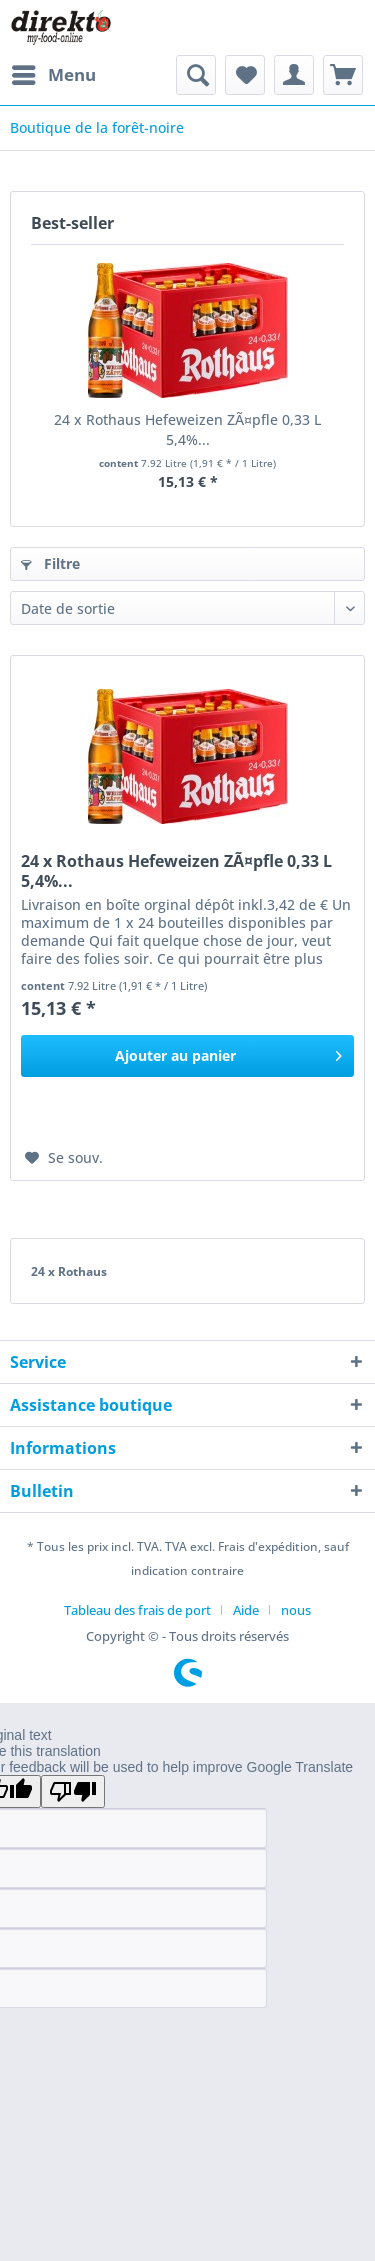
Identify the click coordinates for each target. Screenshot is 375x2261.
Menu (54, 72)
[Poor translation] (73, 1791)
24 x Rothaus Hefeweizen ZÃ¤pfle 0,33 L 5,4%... (187, 429)
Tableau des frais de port (137, 1610)
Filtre (50, 563)
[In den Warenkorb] (187, 1056)
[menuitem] (53, 75)
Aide (246, 1610)
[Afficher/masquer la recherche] (196, 75)
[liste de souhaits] (245, 75)
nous (296, 1610)
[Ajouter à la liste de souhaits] (64, 1158)
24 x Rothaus (69, 1271)
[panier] (343, 75)
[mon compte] (294, 75)
